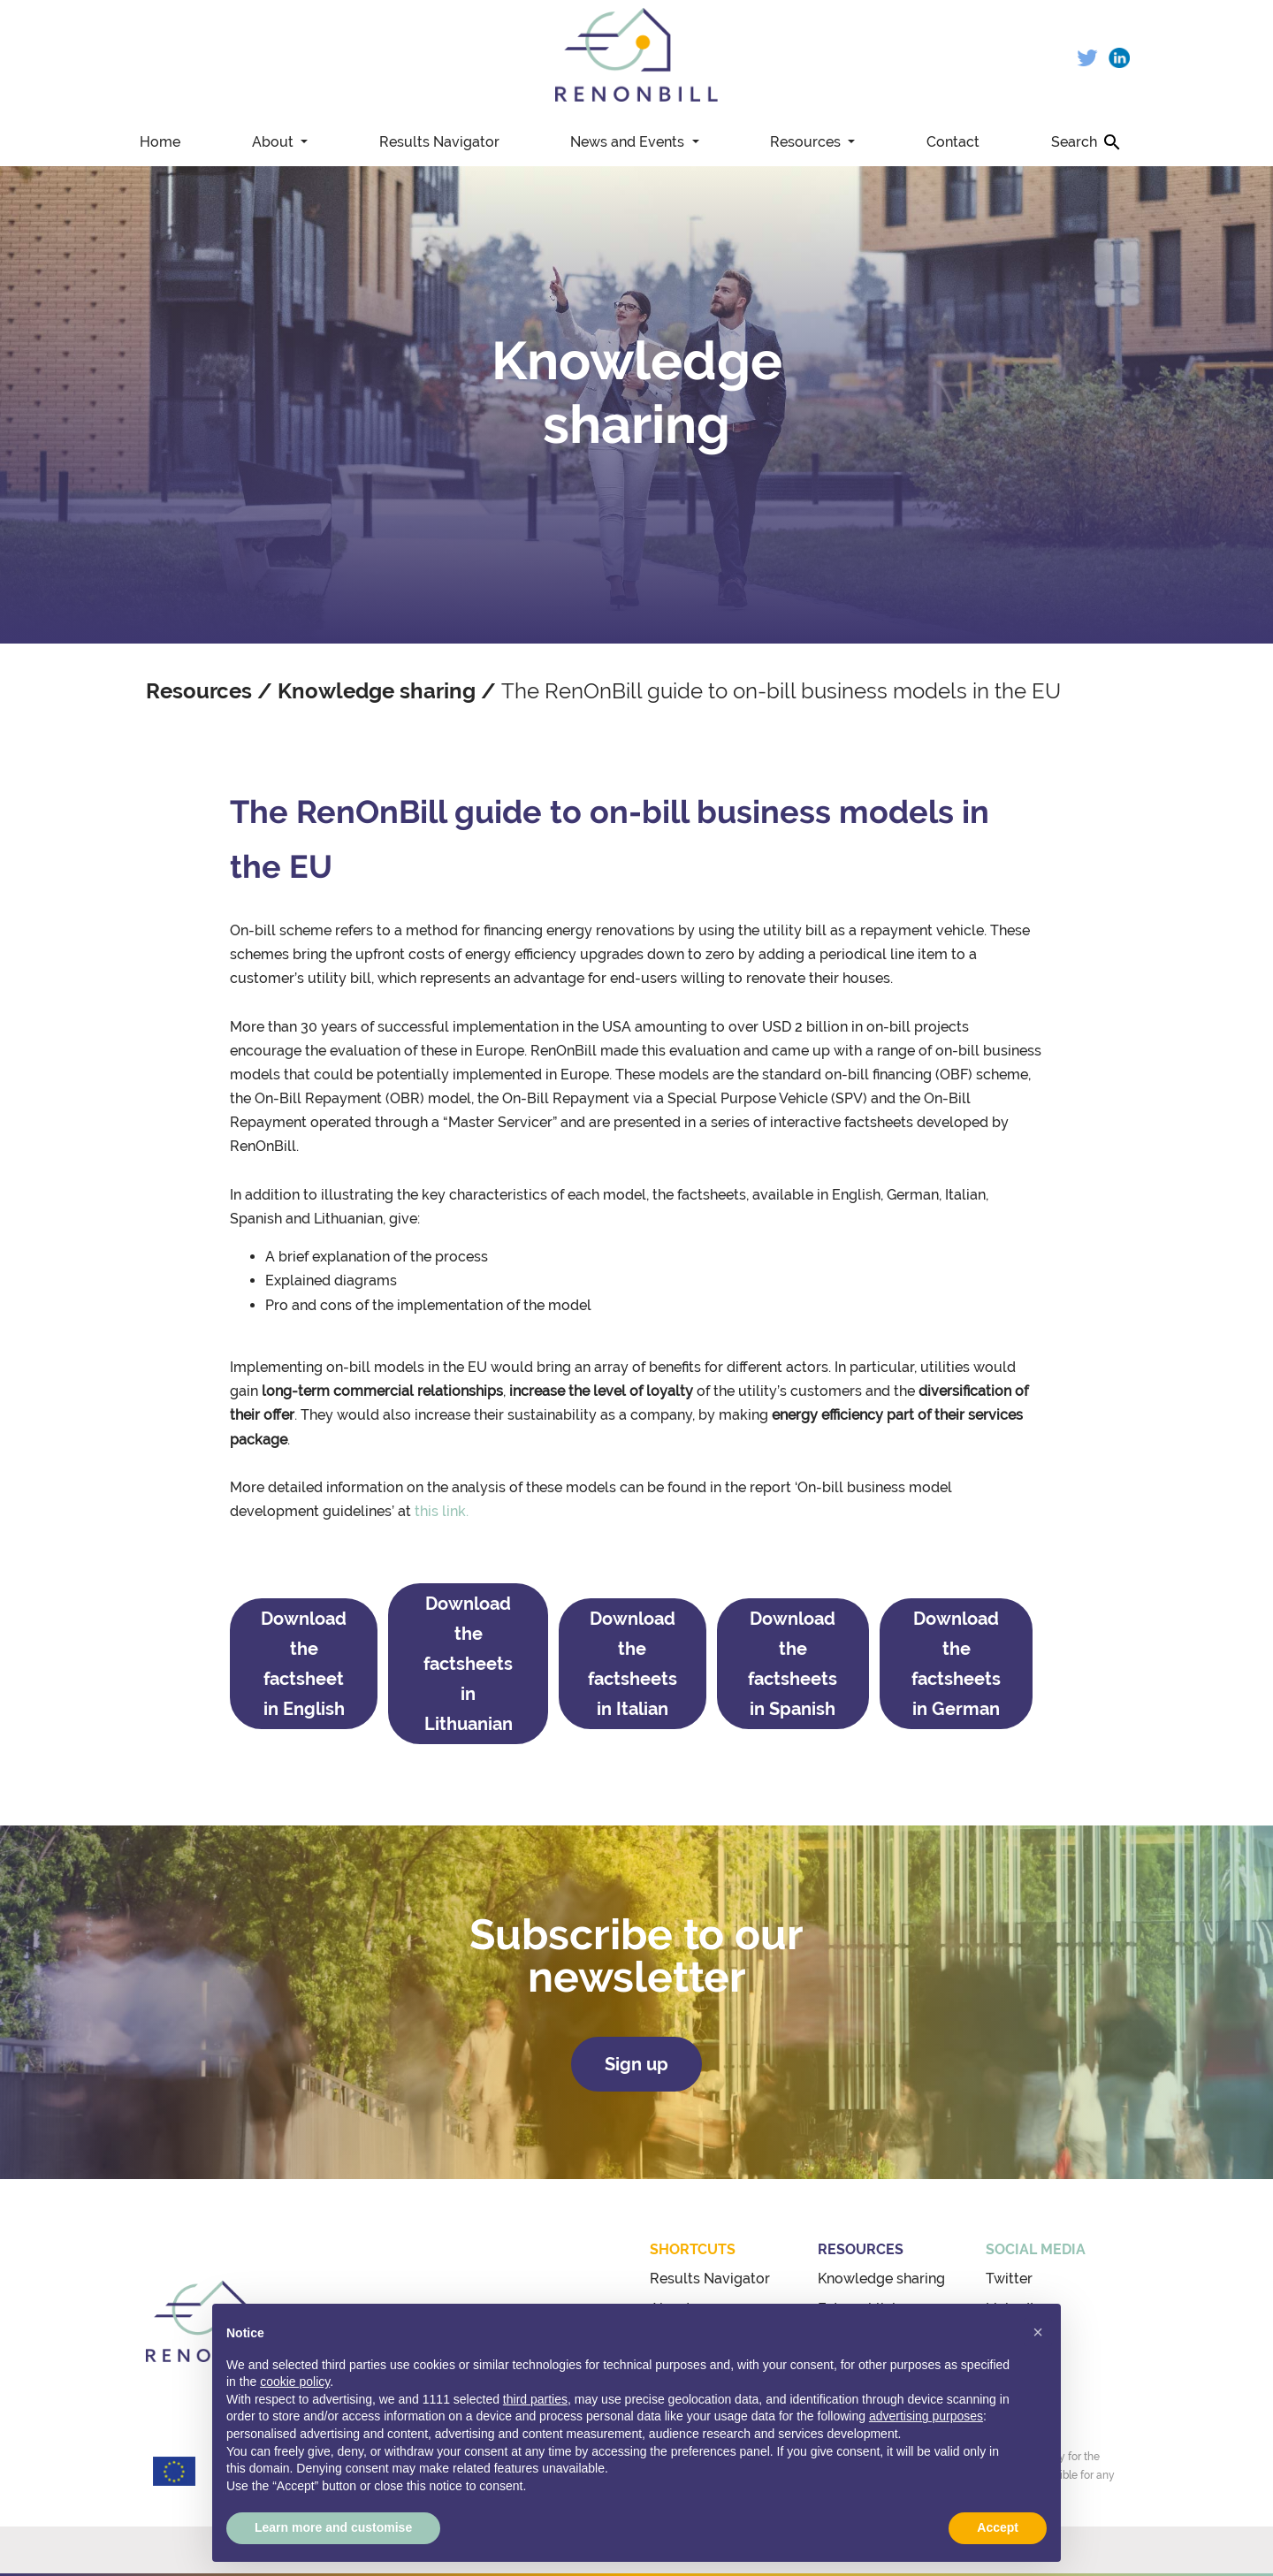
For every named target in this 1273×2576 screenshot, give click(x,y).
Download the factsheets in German (956, 1663)
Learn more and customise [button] (333, 2527)
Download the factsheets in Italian (632, 1663)
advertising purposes (926, 2416)
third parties (535, 2399)
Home (160, 141)
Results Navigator (439, 141)
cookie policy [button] (295, 2381)
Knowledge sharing (377, 691)
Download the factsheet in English (304, 1663)
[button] (1038, 2332)
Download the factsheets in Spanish (792, 1663)
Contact (953, 141)
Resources (807, 141)
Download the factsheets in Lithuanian (468, 1663)
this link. (442, 1511)
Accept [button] (997, 2527)
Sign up (636, 2064)
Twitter (1009, 2278)
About (274, 141)
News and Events (629, 141)
